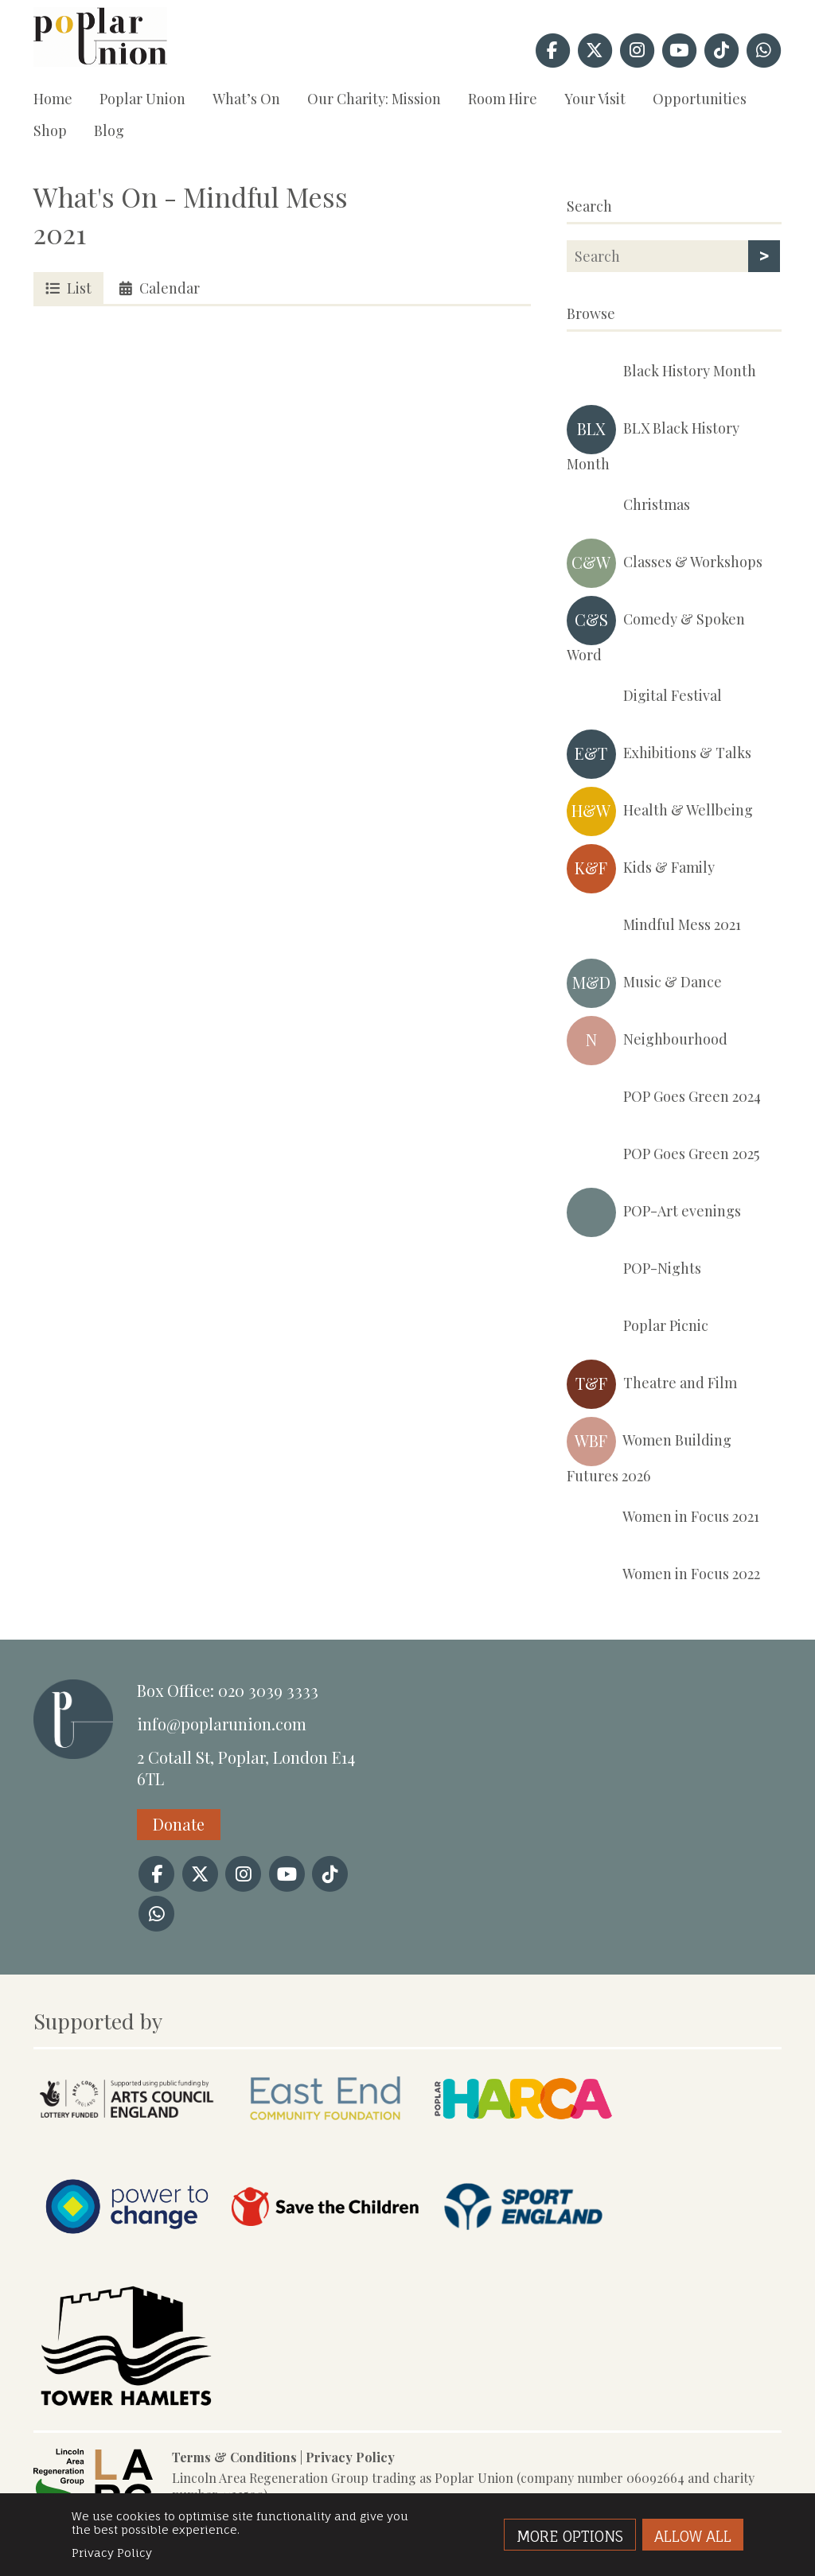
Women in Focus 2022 (663, 1575)
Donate (179, 1824)
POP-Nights (634, 1269)
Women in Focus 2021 (663, 1518)
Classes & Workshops (664, 563)
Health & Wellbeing (660, 811)
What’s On (246, 98)
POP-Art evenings (654, 1212)
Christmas (628, 506)
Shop (50, 130)
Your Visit (595, 98)
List (68, 288)
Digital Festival (644, 697)
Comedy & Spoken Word (656, 630)
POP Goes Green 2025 (663, 1155)
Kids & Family (641, 868)
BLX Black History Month (653, 439)
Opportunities (700, 98)
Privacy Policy (350, 2457)
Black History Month (661, 372)
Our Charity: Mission (374, 98)
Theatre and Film (652, 1384)
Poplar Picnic (637, 1327)
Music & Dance (644, 983)
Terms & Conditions (234, 2457)
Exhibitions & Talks (659, 754)
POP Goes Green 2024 (664, 1098)
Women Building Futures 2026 (649, 1451)
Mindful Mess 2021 (654, 926)
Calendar (159, 288)
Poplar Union (142, 98)
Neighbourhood (647, 1040)
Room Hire (502, 98)
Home (52, 98)
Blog (109, 130)
